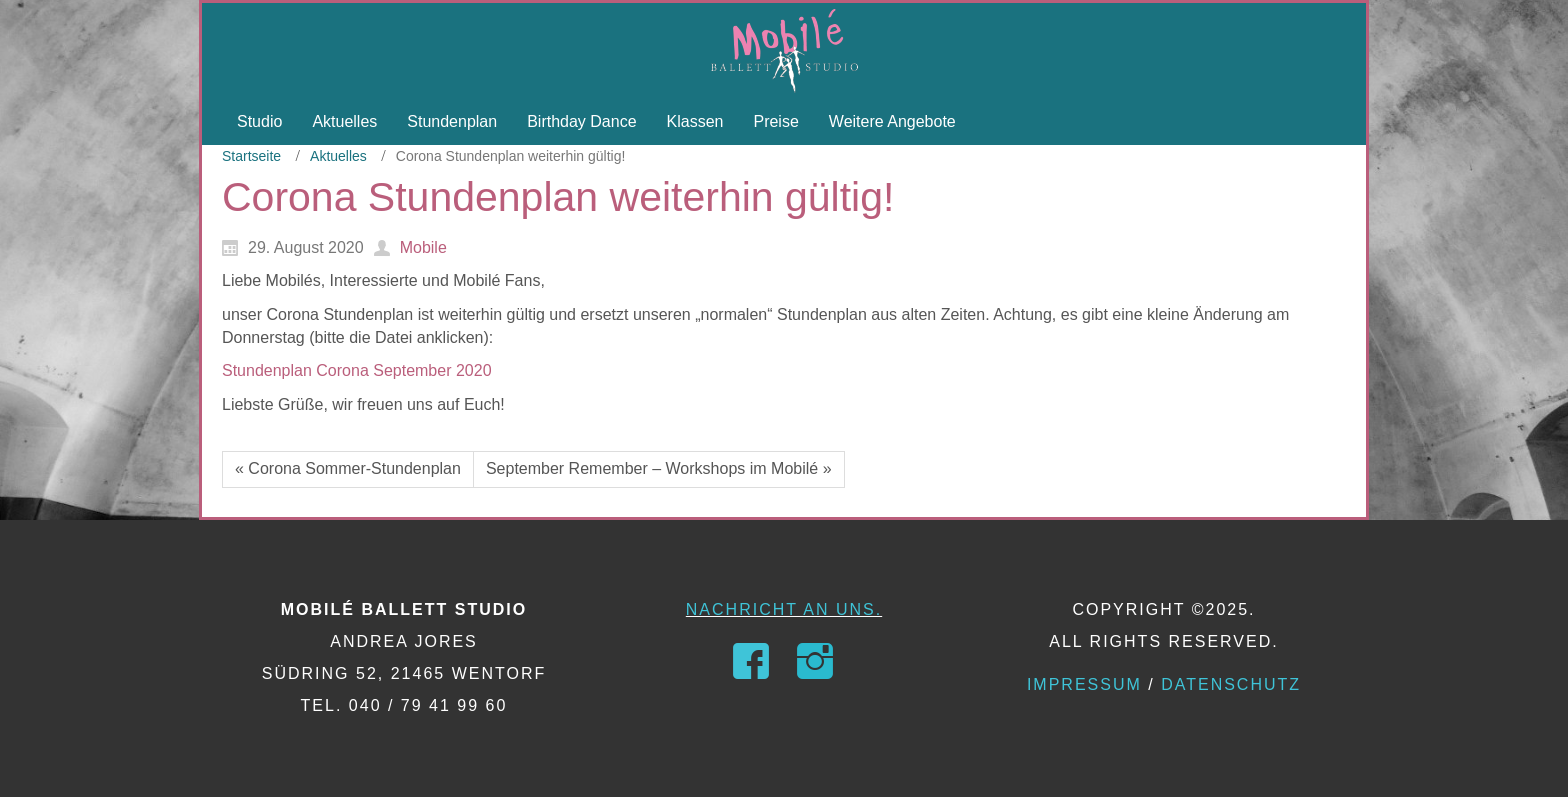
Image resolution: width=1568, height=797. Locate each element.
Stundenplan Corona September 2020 (357, 370)
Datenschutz (1231, 684)
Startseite (251, 156)
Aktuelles (338, 156)
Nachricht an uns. (784, 609)
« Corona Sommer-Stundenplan (348, 468)
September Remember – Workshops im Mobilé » (659, 468)
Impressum (1084, 684)
